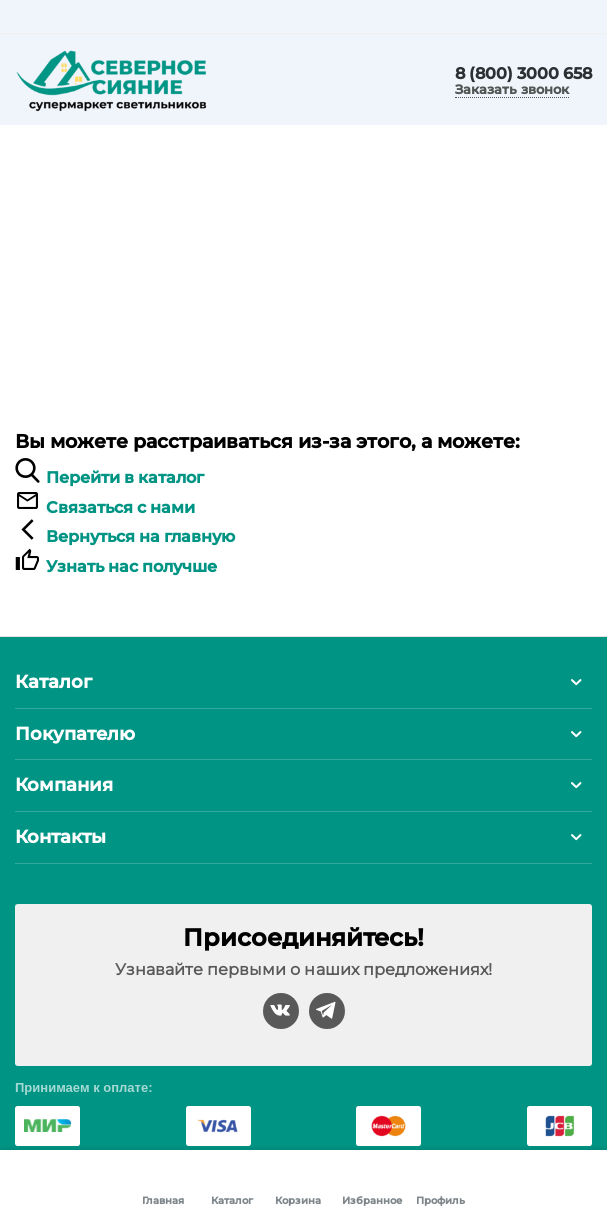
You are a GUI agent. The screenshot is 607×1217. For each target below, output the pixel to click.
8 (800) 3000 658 (523, 74)
